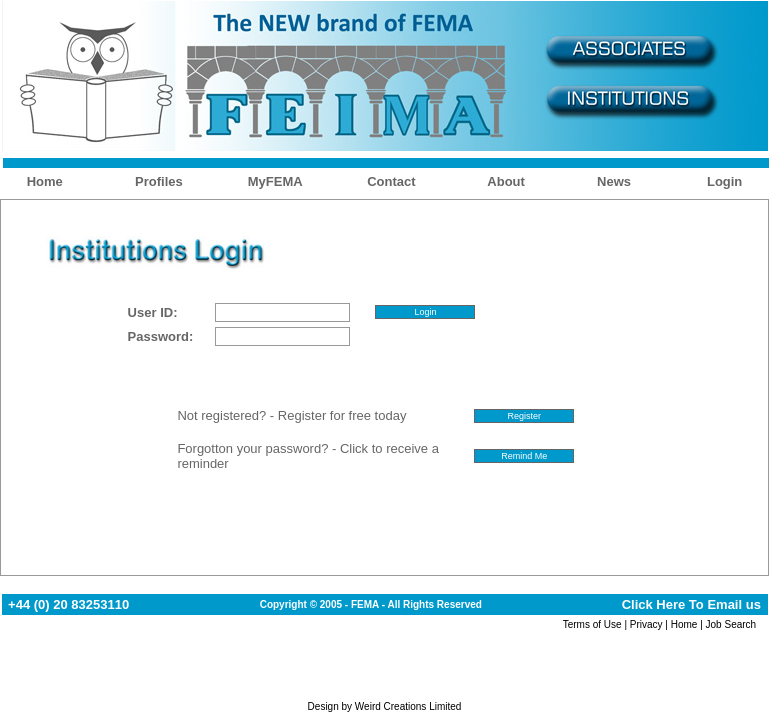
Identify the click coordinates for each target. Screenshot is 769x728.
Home (45, 181)
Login (724, 181)
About (506, 181)
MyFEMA (275, 181)
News (614, 181)
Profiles (159, 181)
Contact (391, 181)
